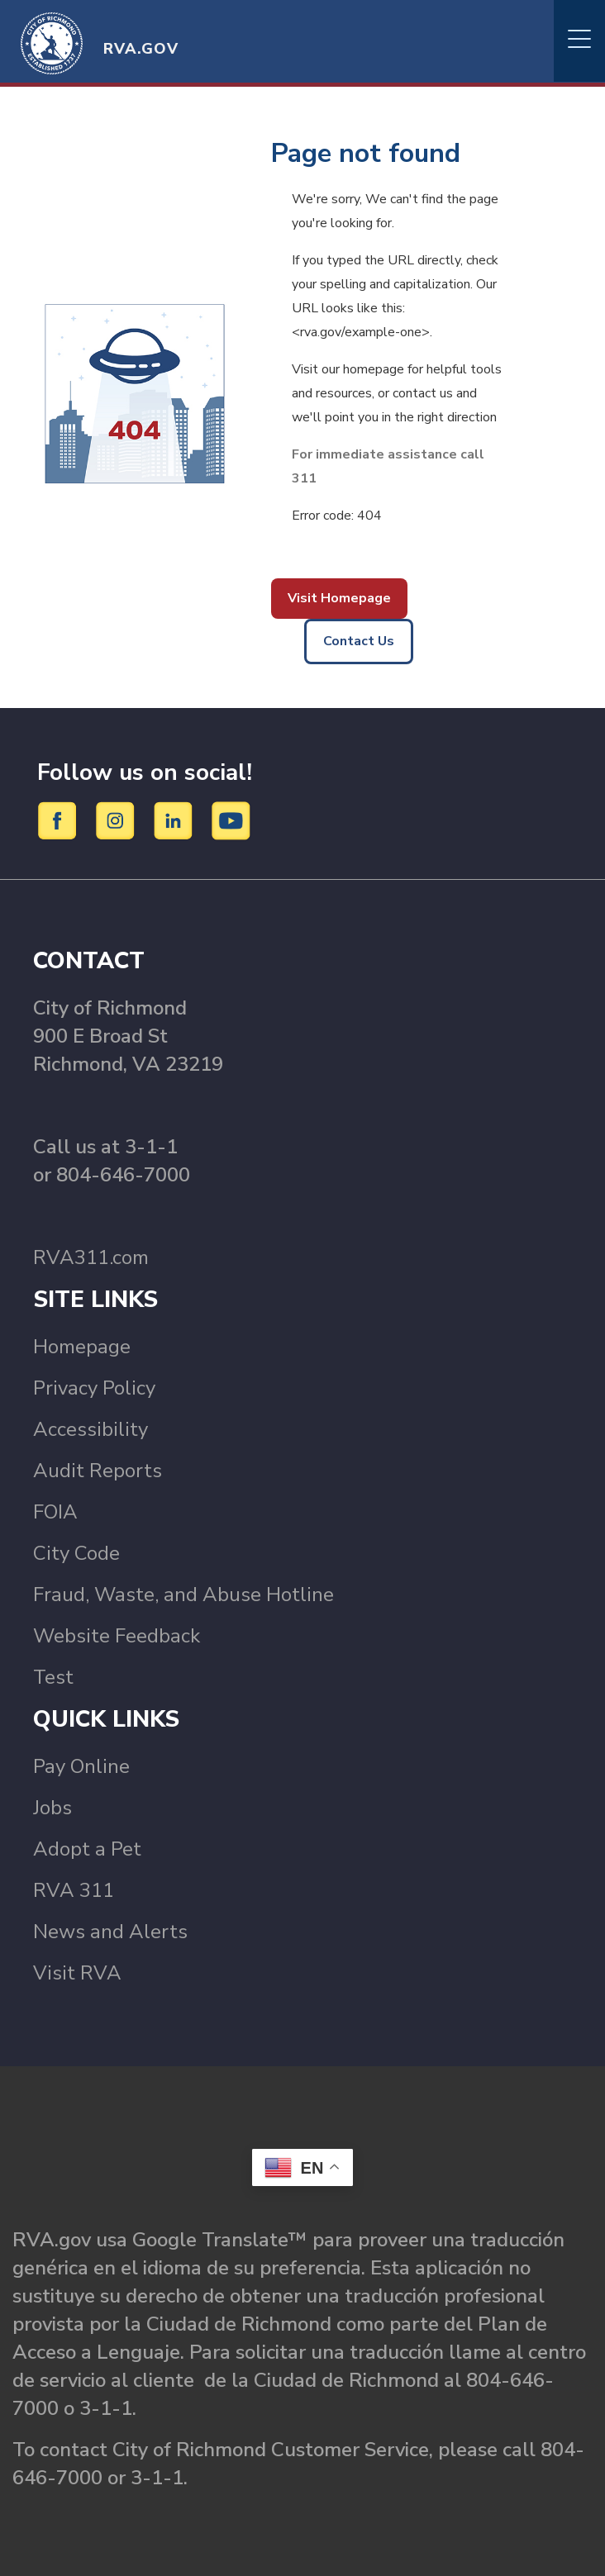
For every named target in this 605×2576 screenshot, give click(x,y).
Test (53, 1677)
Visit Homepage (339, 598)
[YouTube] (231, 820)
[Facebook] (60, 820)
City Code (76, 1553)
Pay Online (81, 1766)
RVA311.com (91, 1257)
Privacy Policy (94, 1388)
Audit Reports (97, 1470)
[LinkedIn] (175, 820)
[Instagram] (118, 820)
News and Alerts (110, 1931)
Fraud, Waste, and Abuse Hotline (183, 1594)
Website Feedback (116, 1636)
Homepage (82, 1346)
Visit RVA (77, 1973)
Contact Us (358, 641)
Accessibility (90, 1429)
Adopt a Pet (87, 1849)
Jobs (52, 1807)
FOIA (55, 1512)
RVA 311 (73, 1890)
